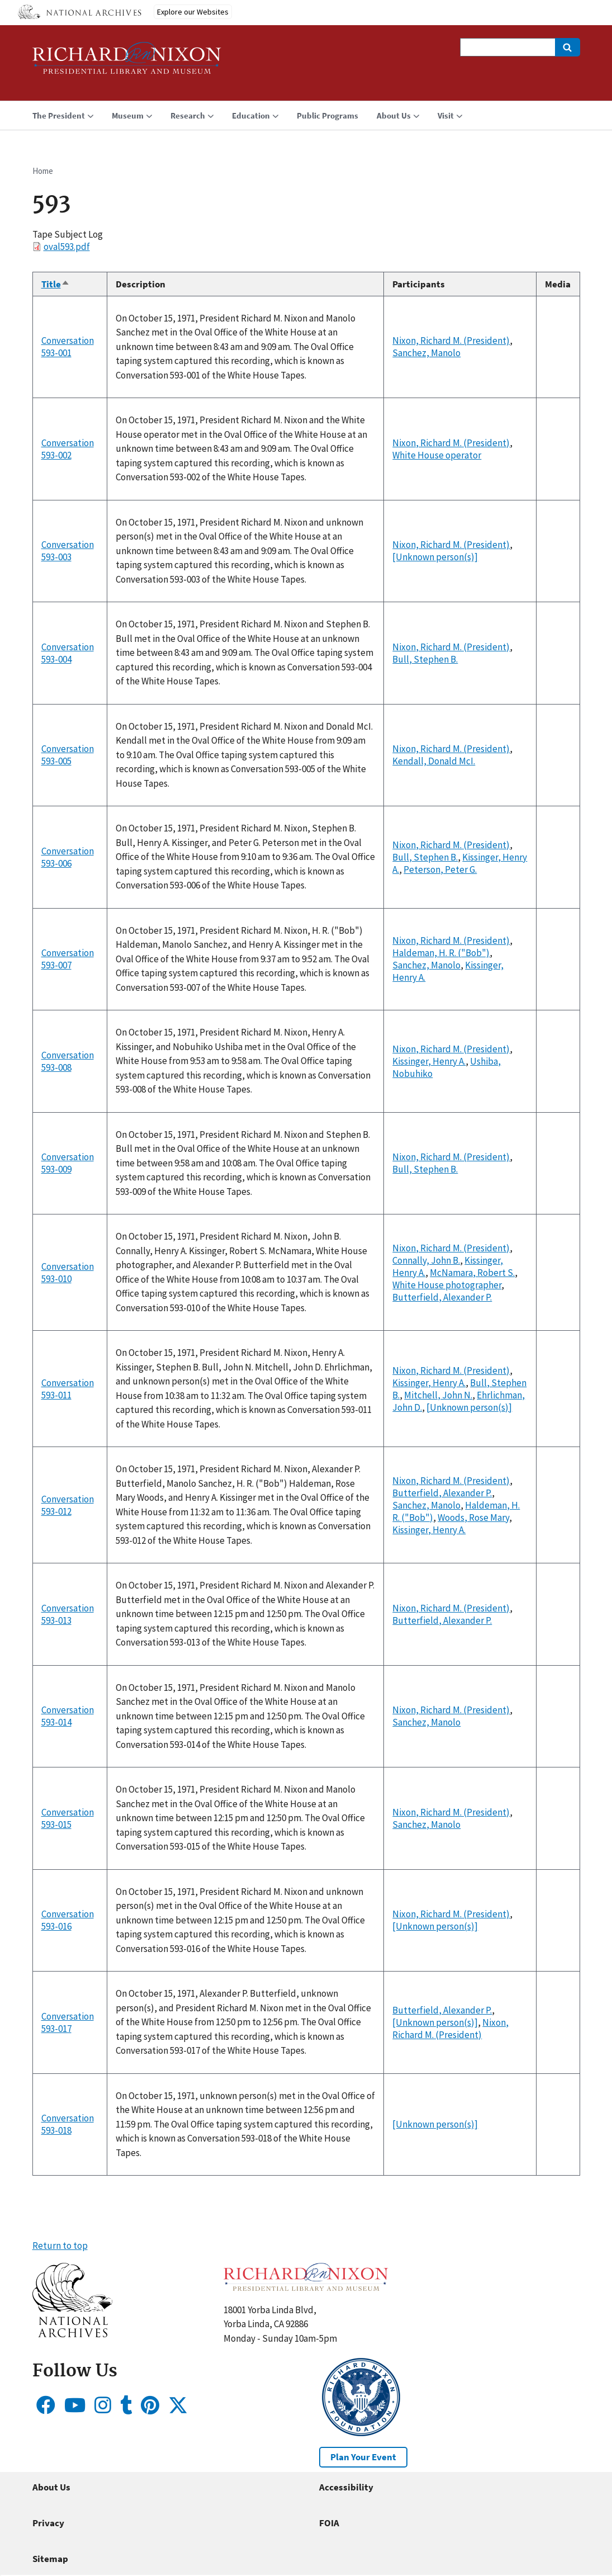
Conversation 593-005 (67, 755)
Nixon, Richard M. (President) (451, 340)
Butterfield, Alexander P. (442, 1297)
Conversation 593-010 (67, 1272)
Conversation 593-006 (67, 857)
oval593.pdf (67, 246)
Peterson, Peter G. (440, 869)
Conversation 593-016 (67, 1920)
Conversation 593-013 (67, 1614)
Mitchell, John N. (438, 1395)
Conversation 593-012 (67, 1505)
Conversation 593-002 (67, 449)
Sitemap (50, 2559)
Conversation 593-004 (67, 653)
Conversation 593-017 (67, 2022)
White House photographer (446, 1285)
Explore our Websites (193, 12)
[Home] (126, 63)
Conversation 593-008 (67, 1061)
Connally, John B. (426, 1260)
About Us (51, 2487)
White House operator (436, 455)
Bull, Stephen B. (425, 659)
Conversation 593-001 (67, 346)
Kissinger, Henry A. (429, 1061)
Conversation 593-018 (67, 2124)
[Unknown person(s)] (435, 557)
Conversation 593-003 (67, 550)
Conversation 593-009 (67, 1163)
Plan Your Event (363, 2457)
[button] (72, 2334)
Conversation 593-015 (67, 1818)
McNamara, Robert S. (472, 1272)
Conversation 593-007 (67, 959)
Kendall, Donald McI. (433, 761)
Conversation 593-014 (67, 1716)
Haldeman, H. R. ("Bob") (441, 953)
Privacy (48, 2523)
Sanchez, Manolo (426, 353)
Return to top (60, 2245)
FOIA (329, 2523)
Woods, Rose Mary (473, 1517)
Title (55, 284)
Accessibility (346, 2487)
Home (42, 171)
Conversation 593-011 (67, 1389)
